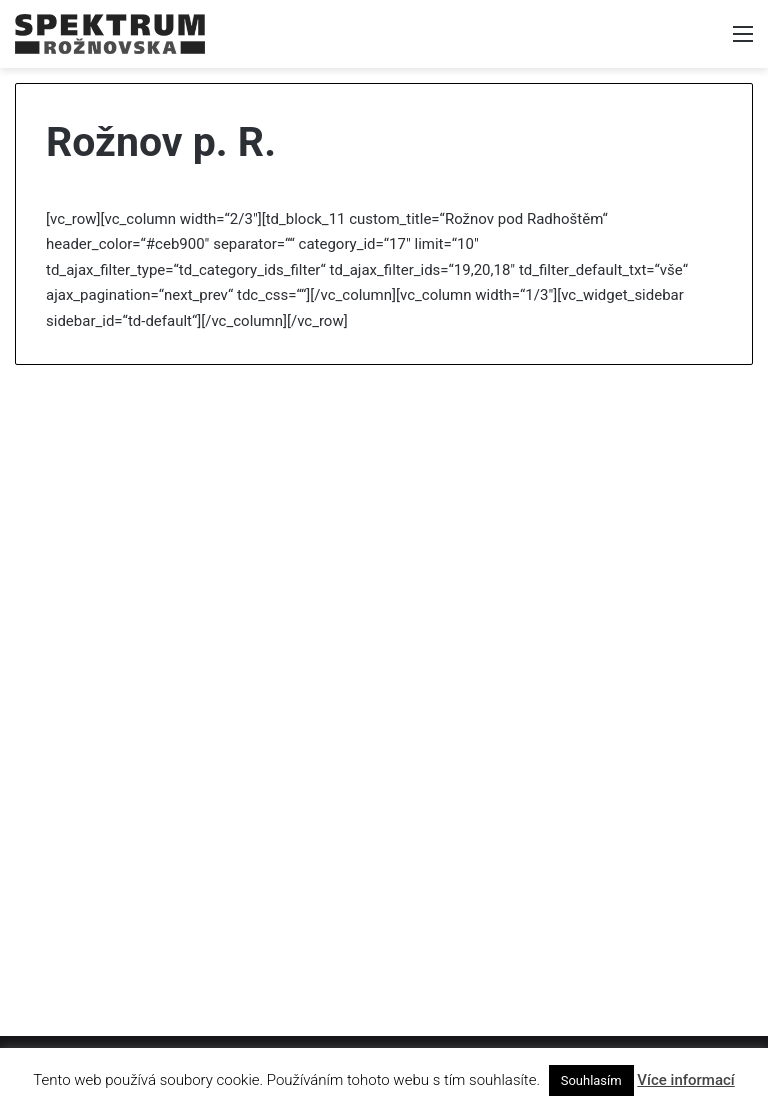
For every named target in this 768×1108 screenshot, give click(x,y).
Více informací (685, 1080)
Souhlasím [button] (591, 1080)
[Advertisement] (384, 535)
